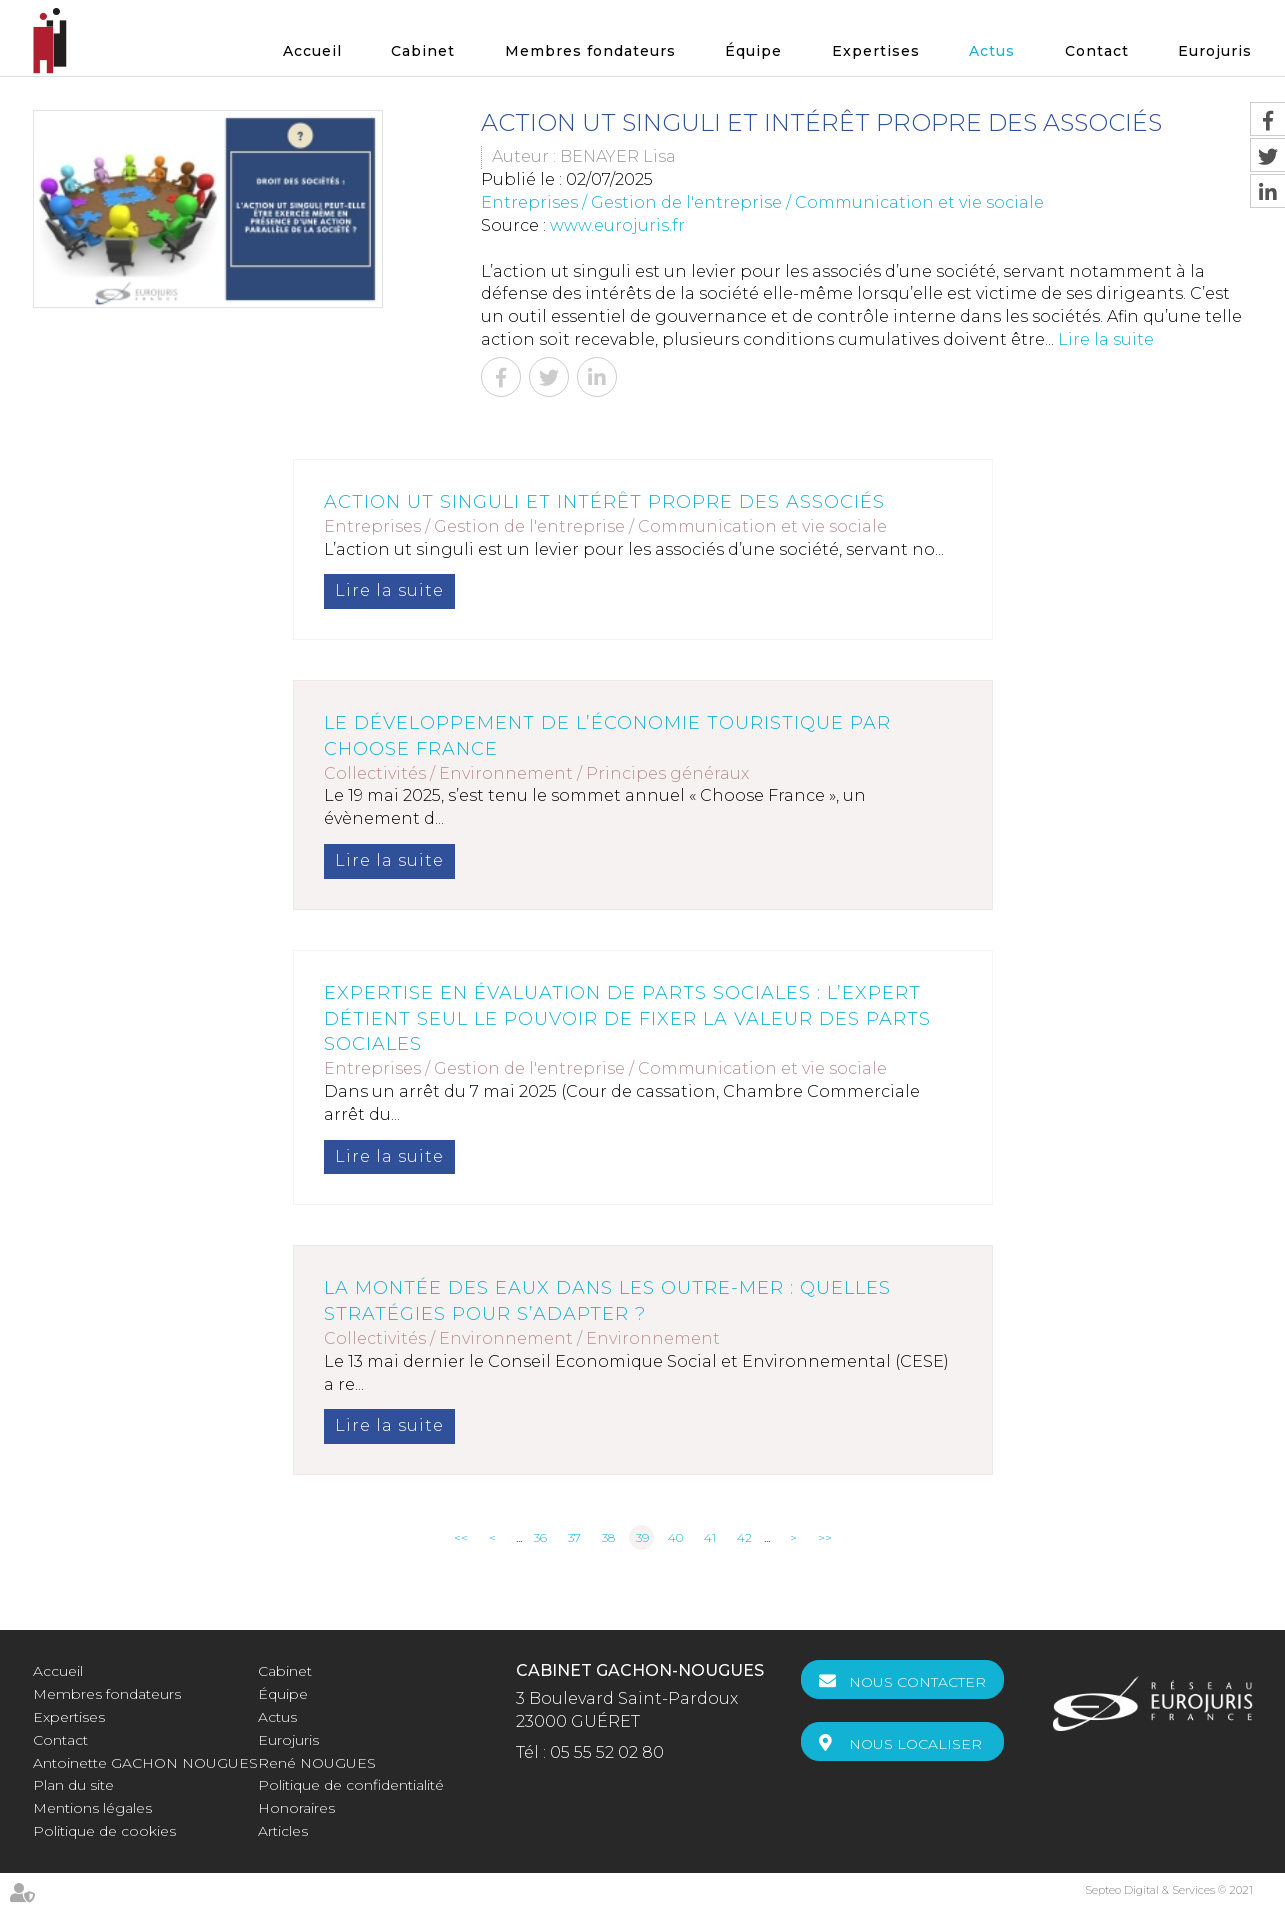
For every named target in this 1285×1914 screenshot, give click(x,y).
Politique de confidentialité (351, 1785)
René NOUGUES (317, 1763)
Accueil (312, 51)
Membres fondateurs (590, 51)
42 (744, 1537)
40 (675, 1537)
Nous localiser (915, 1744)
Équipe (753, 51)
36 (540, 1537)
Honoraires (296, 1808)
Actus (992, 51)
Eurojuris (1215, 51)
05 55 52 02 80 (607, 1752)
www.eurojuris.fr (617, 225)
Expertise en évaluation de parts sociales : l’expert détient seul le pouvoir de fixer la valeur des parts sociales (627, 1018)
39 (642, 1537)
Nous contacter (917, 1682)
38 (608, 1537)
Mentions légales (92, 1808)
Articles (283, 1831)
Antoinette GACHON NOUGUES (145, 1763)
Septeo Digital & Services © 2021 (1169, 1890)
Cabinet (423, 51)
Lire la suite (1106, 339)
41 (710, 1537)
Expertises (876, 51)
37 (574, 1537)
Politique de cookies (104, 1831)
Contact (1097, 51)
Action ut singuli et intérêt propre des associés (604, 502)
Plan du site (73, 1785)
